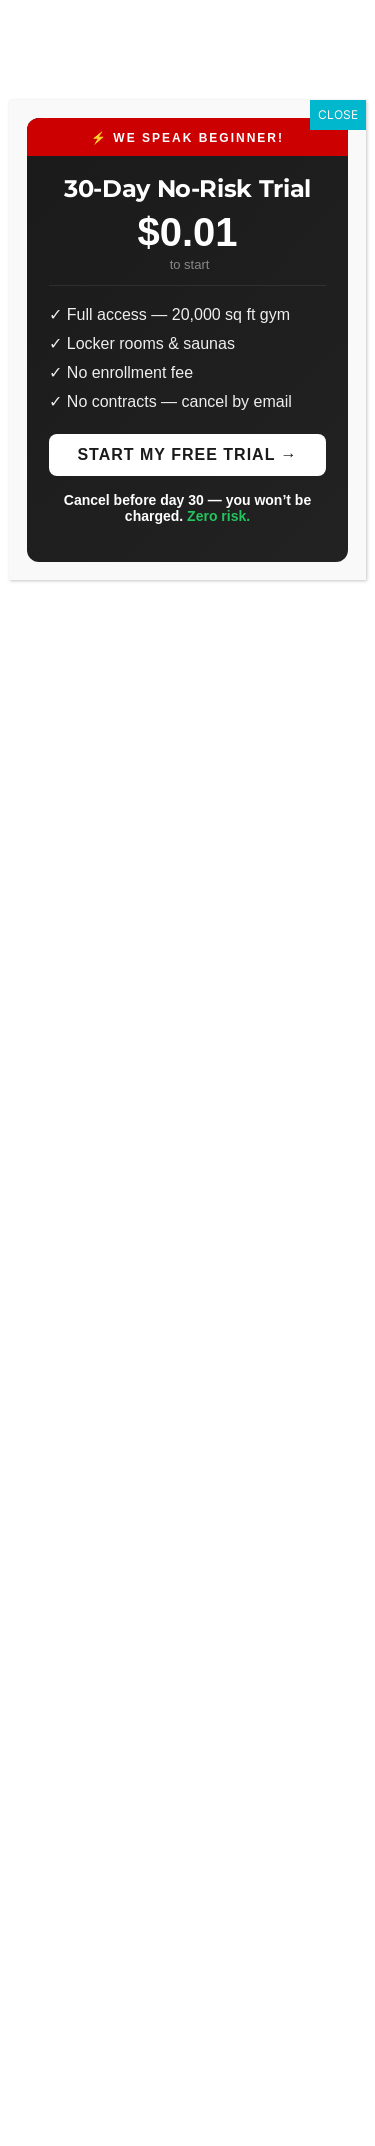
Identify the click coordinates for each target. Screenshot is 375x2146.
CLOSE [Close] (338, 114)
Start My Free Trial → (187, 454)
